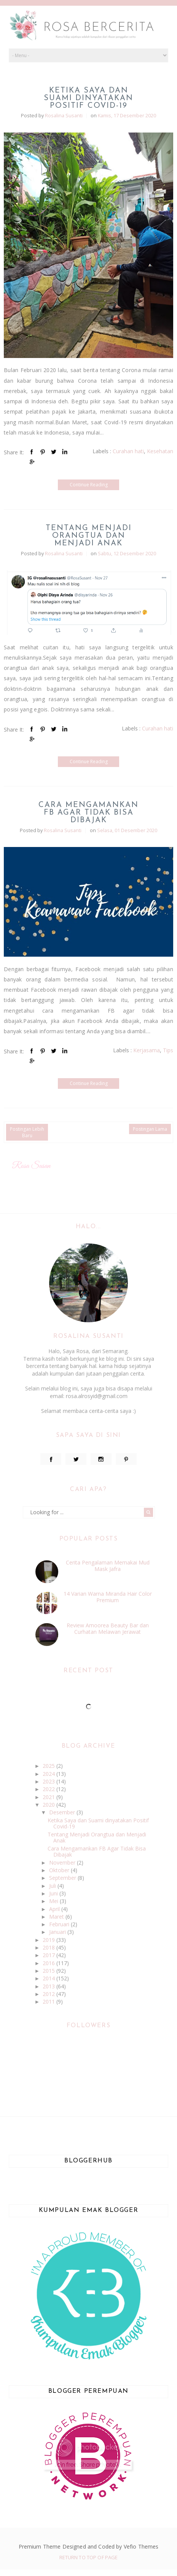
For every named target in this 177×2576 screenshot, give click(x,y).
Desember (63, 1812)
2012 (49, 1994)
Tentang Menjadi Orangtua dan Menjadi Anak (89, 535)
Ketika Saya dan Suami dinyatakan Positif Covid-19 (88, 98)
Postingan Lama (150, 1129)
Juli (53, 1885)
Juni (54, 1893)
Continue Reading (89, 484)
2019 (49, 1939)
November (63, 1862)
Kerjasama (146, 1050)
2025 (49, 1765)
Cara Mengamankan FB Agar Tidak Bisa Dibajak (88, 812)
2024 (49, 1773)
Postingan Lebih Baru (27, 1132)
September (63, 1877)
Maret (57, 1916)
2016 (49, 1963)
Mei (54, 1901)
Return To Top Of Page (88, 2557)
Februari (60, 1924)
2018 (49, 1947)
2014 (49, 1978)
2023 (49, 1781)
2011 (49, 2001)
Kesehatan (160, 451)
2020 (49, 1804)
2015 (49, 1970)
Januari (58, 1931)
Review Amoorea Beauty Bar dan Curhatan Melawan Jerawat (108, 1628)
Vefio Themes (141, 2546)
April (55, 1909)
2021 (49, 1797)
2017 (49, 1955)
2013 (49, 1986)
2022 (49, 1789)
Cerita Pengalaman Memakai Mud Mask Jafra (108, 1565)
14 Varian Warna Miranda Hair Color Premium (108, 1597)
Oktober (60, 1870)
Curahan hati (128, 451)
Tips (168, 1050)
